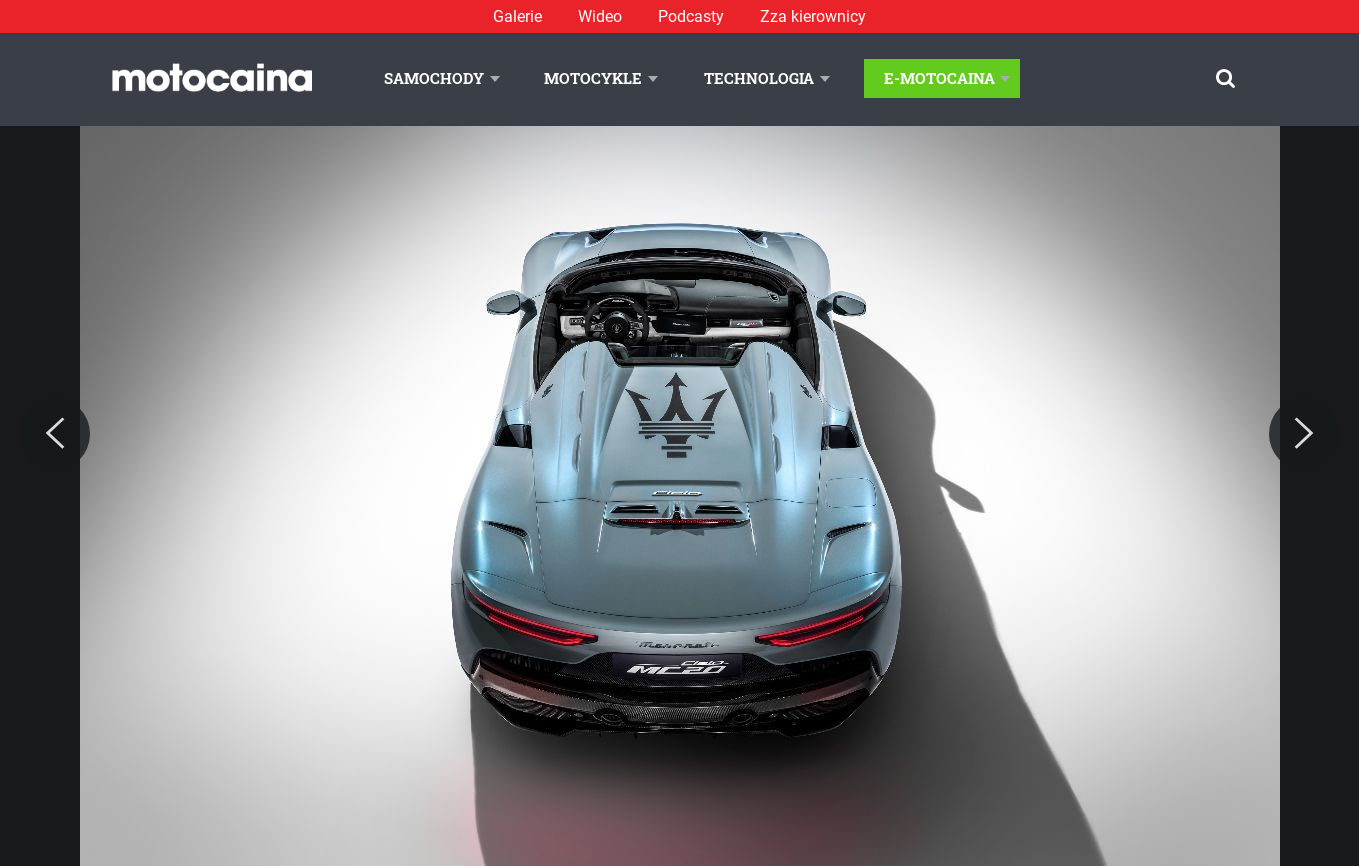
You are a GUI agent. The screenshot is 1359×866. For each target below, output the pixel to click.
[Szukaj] (1225, 78)
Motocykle (593, 78)
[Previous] (55, 434)
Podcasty (691, 16)
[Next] (1304, 434)
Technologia (759, 78)
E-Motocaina (939, 78)
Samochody (434, 78)
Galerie (517, 16)
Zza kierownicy (813, 16)
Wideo (600, 16)
